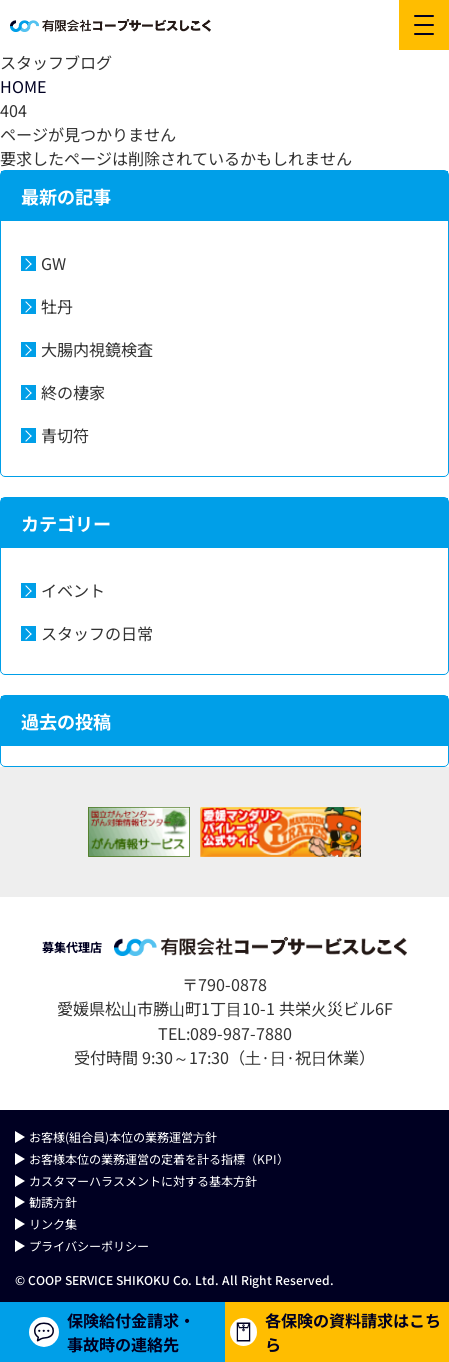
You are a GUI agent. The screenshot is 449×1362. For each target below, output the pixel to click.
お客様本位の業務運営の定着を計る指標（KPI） (159, 1158)
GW (53, 263)
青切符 (65, 435)
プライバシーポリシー (89, 1245)
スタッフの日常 (97, 633)
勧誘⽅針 (53, 1201)
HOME (23, 86)
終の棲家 (73, 392)
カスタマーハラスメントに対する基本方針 (143, 1180)
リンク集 (53, 1223)
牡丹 (57, 306)
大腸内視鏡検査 (97, 349)
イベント (73, 590)
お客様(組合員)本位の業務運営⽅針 (123, 1136)
